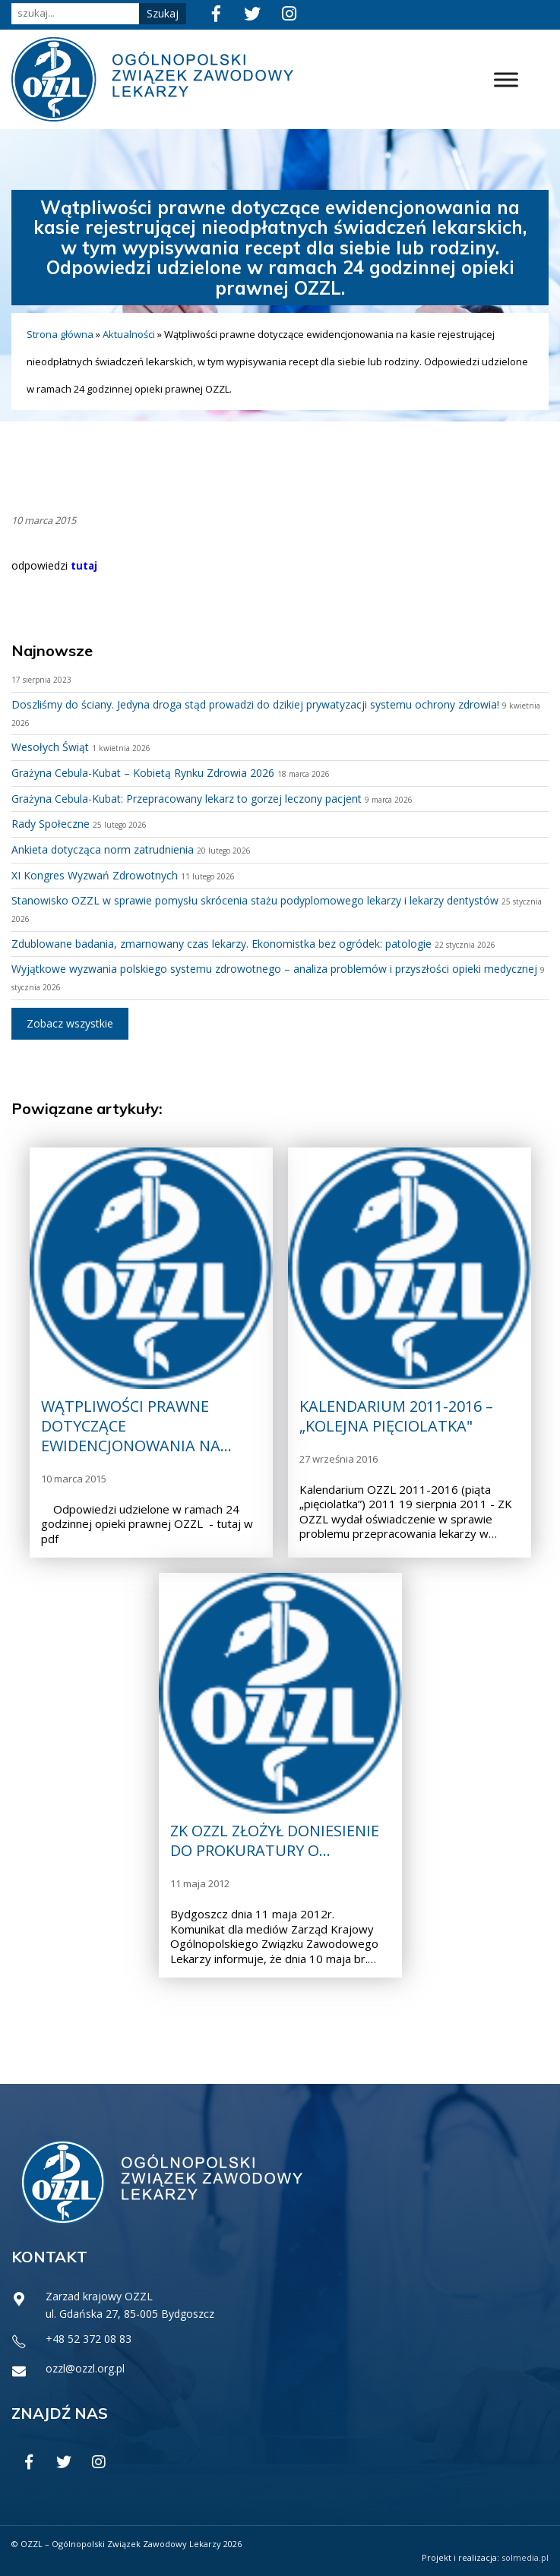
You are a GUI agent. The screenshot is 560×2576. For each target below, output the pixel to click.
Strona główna (60, 334)
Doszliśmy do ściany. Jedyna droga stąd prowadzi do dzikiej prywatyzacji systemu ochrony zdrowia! (255, 704)
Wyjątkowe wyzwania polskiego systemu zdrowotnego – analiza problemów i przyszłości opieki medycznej (274, 968)
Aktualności (129, 334)
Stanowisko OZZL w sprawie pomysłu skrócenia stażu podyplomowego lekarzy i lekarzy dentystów (254, 900)
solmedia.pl (525, 2557)
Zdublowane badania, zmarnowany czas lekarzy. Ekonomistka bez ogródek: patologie (221, 943)
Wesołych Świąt (50, 747)
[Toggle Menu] (506, 79)
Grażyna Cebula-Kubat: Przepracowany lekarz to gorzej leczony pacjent (186, 798)
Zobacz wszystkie (70, 1023)
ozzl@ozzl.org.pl (85, 2368)
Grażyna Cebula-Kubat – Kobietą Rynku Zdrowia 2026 (142, 773)
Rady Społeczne (50, 823)
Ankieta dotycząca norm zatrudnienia (102, 849)
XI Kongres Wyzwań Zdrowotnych (94, 875)
